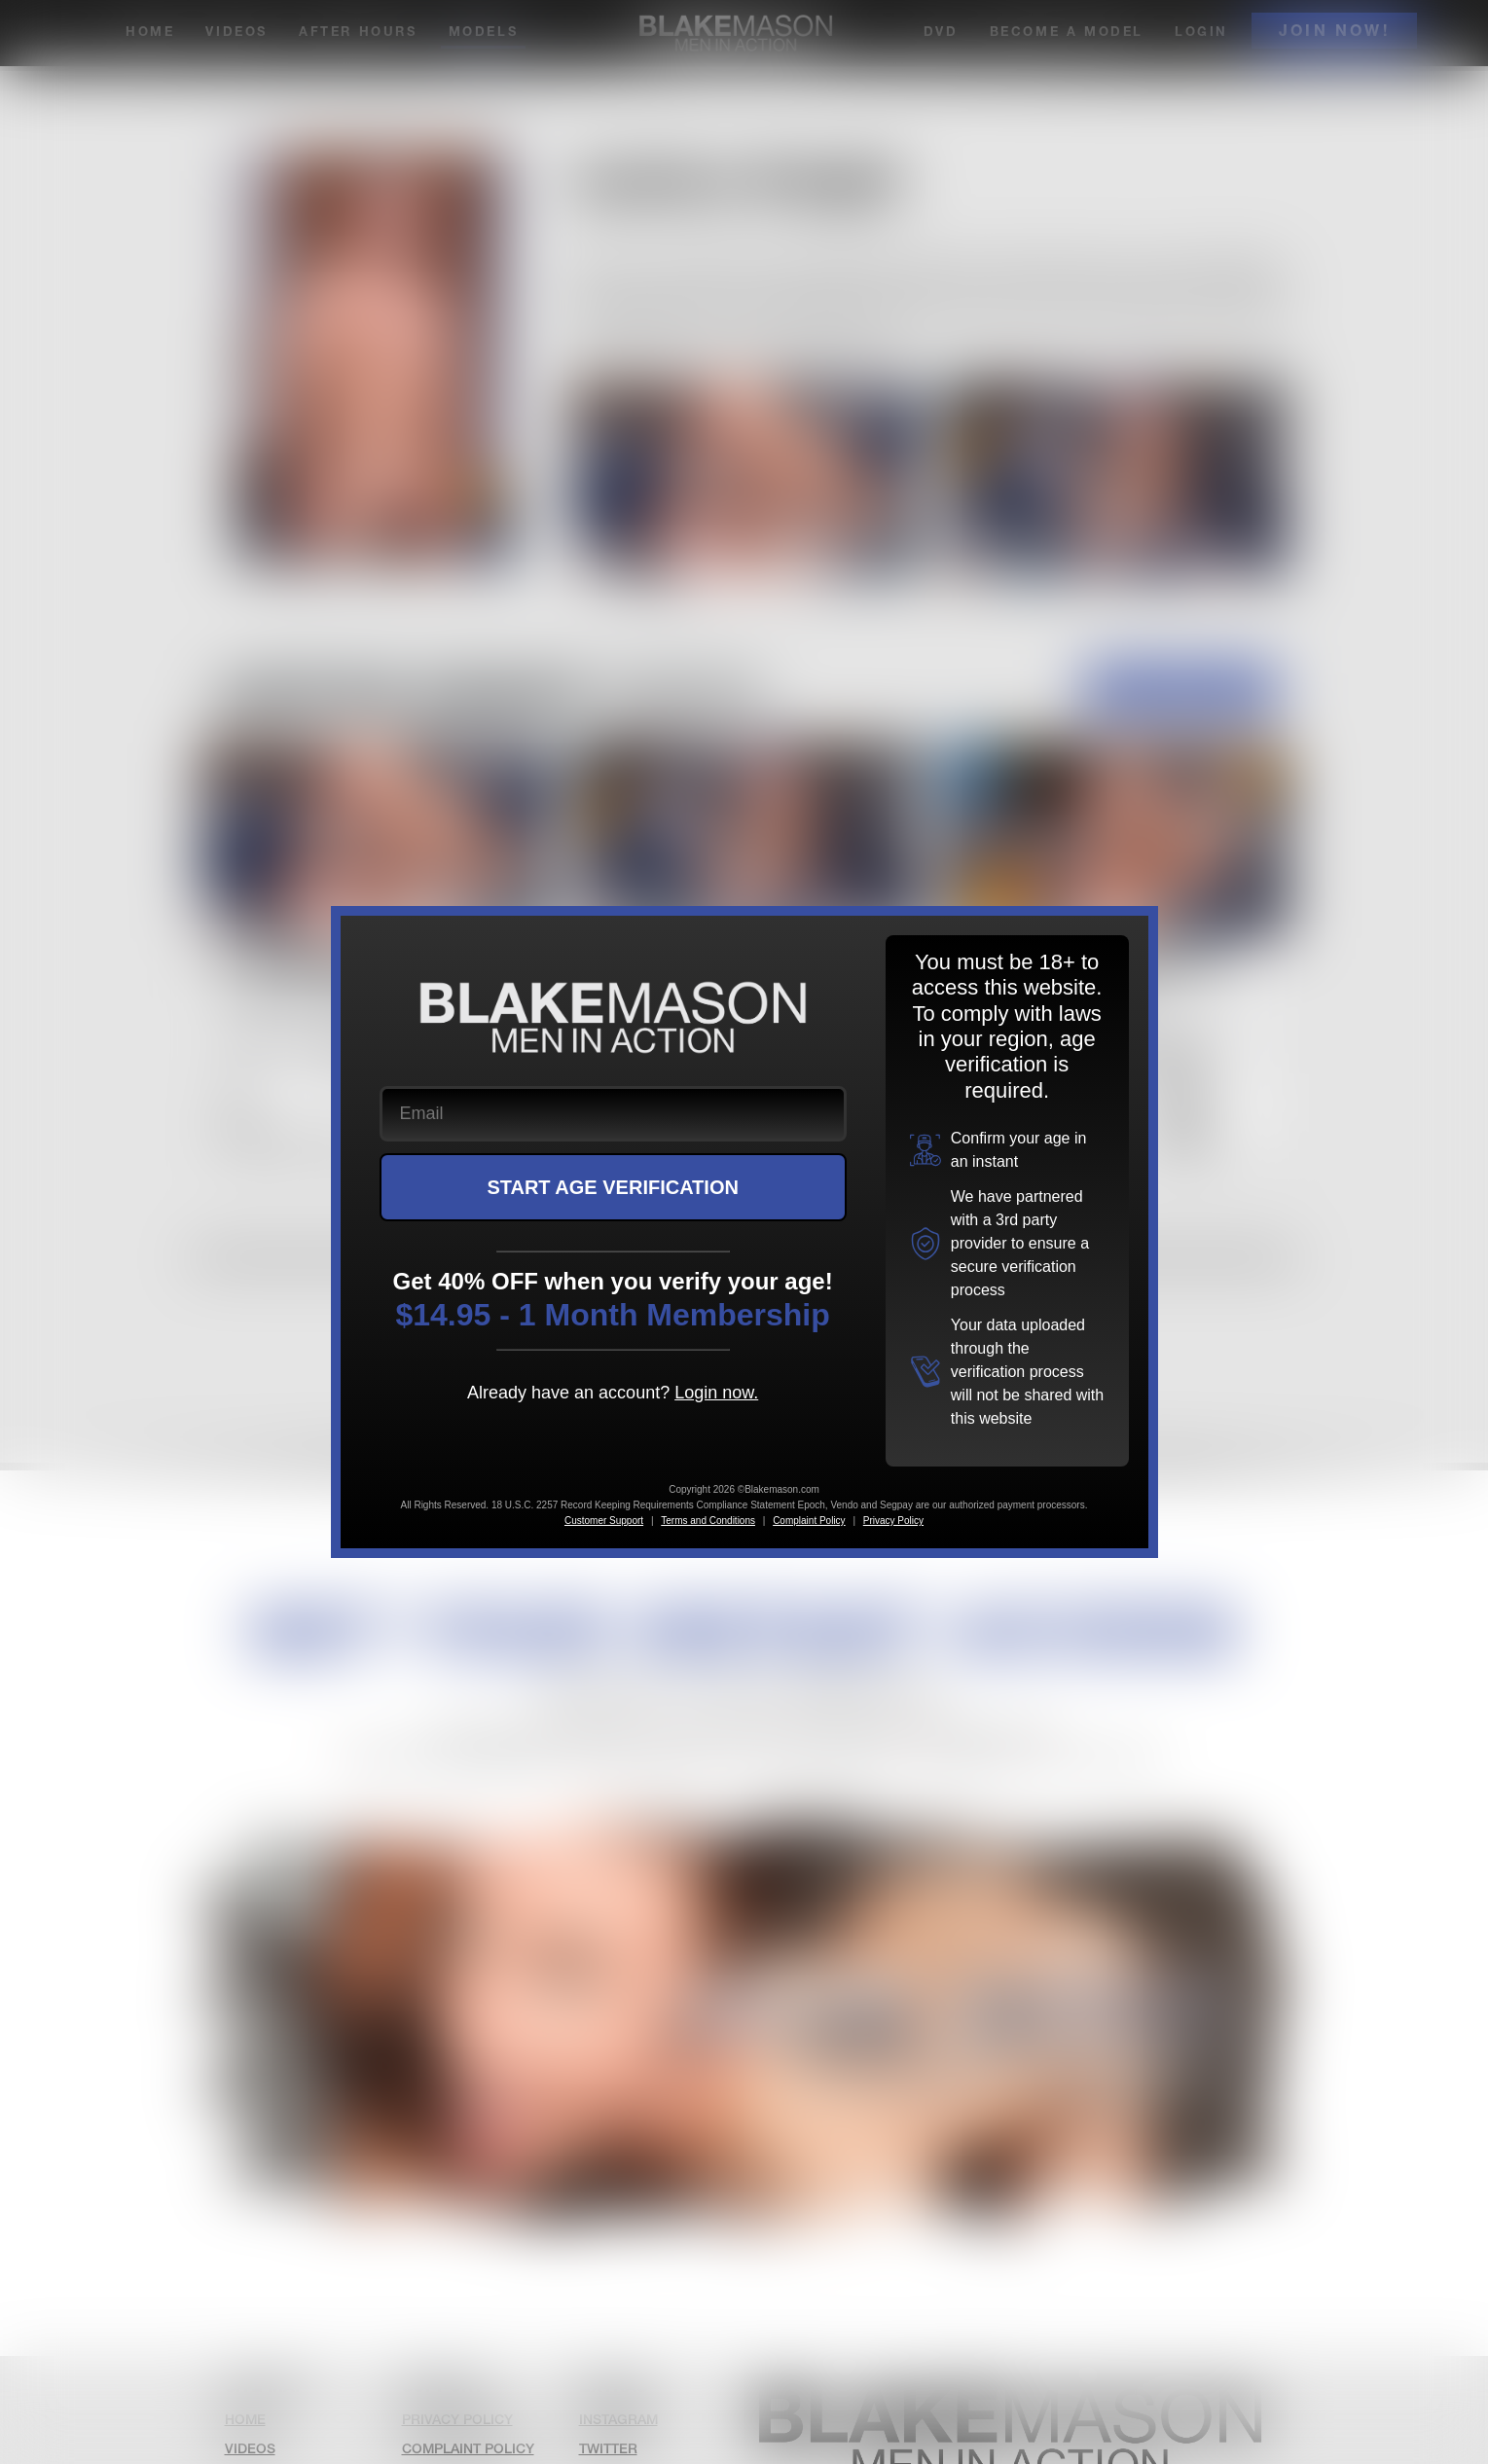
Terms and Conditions (708, 1520)
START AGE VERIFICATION (613, 1187)
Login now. (716, 1392)
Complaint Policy (809, 1520)
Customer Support (603, 1520)
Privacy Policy (893, 1520)
